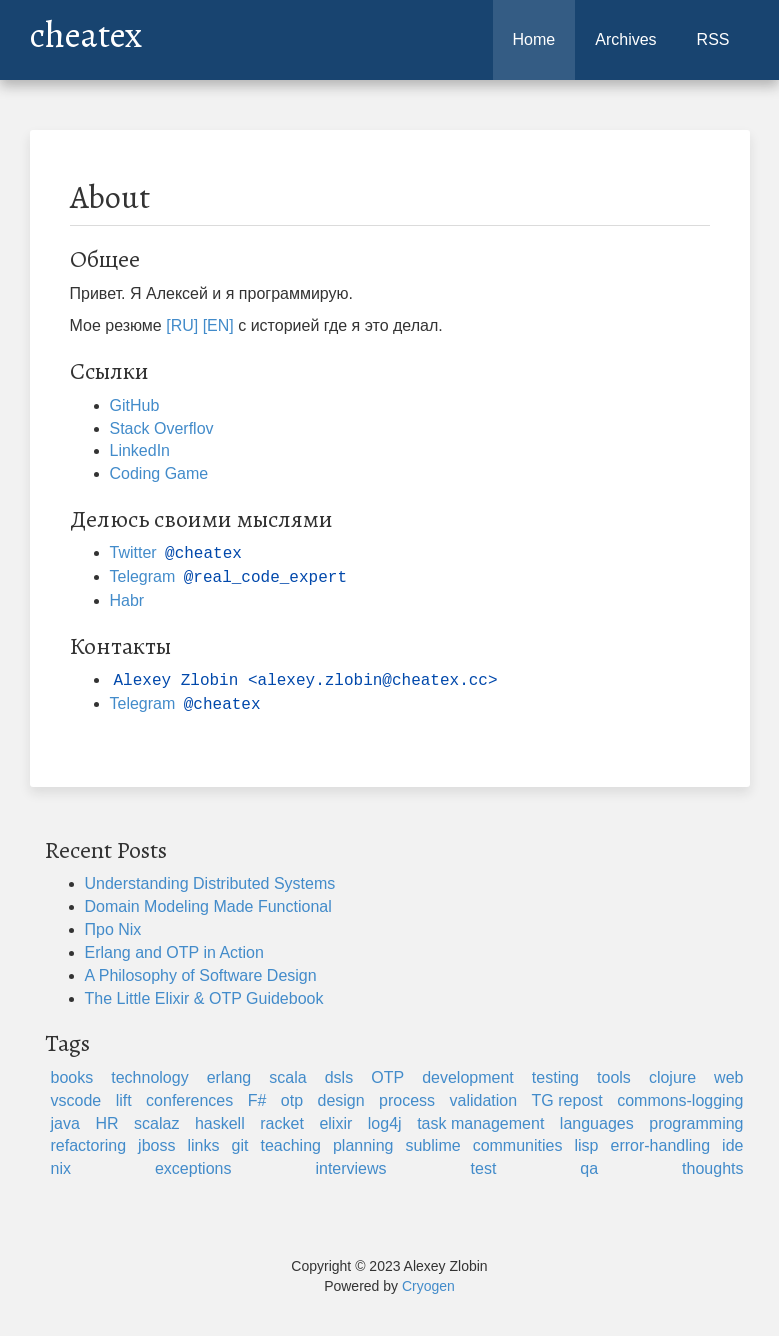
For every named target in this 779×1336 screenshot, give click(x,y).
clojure (672, 1077)
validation (484, 1100)
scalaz (156, 1123)
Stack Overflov (162, 428)
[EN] (218, 325)
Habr (127, 600)
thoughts (712, 1168)
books (72, 1077)
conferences (189, 1100)
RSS (713, 39)
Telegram (230, 576)
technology (149, 1077)
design (340, 1100)
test (484, 1168)
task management (480, 1123)
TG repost (567, 1100)
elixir (335, 1123)
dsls (339, 1077)
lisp (586, 1145)
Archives (625, 39)
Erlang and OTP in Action (174, 952)
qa (589, 1168)
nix (61, 1168)
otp (292, 1100)
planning (363, 1145)
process (407, 1100)
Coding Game (159, 473)
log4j (385, 1123)
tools (614, 1077)
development (468, 1077)
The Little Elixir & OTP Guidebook (204, 998)
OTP (387, 1077)
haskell (220, 1123)
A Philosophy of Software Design (201, 975)
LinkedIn (140, 450)
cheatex (86, 30)
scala (287, 1077)
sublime (432, 1145)
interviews (350, 1168)
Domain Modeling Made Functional (208, 906)
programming (696, 1123)
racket (282, 1123)
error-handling (660, 1145)
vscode (76, 1100)
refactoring (89, 1145)
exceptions (193, 1168)
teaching (290, 1145)
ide (732, 1145)
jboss (156, 1145)
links (203, 1145)
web (728, 1077)
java (65, 1123)
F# (257, 1100)
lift (124, 1100)
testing (555, 1077)
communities (518, 1145)
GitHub (135, 405)
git (240, 1145)
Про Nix (113, 929)
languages (597, 1123)
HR (106, 1123)
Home (534, 39)
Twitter (178, 552)
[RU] (182, 325)
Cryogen (428, 1286)
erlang (229, 1077)
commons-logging (680, 1100)
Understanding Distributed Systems (210, 883)
